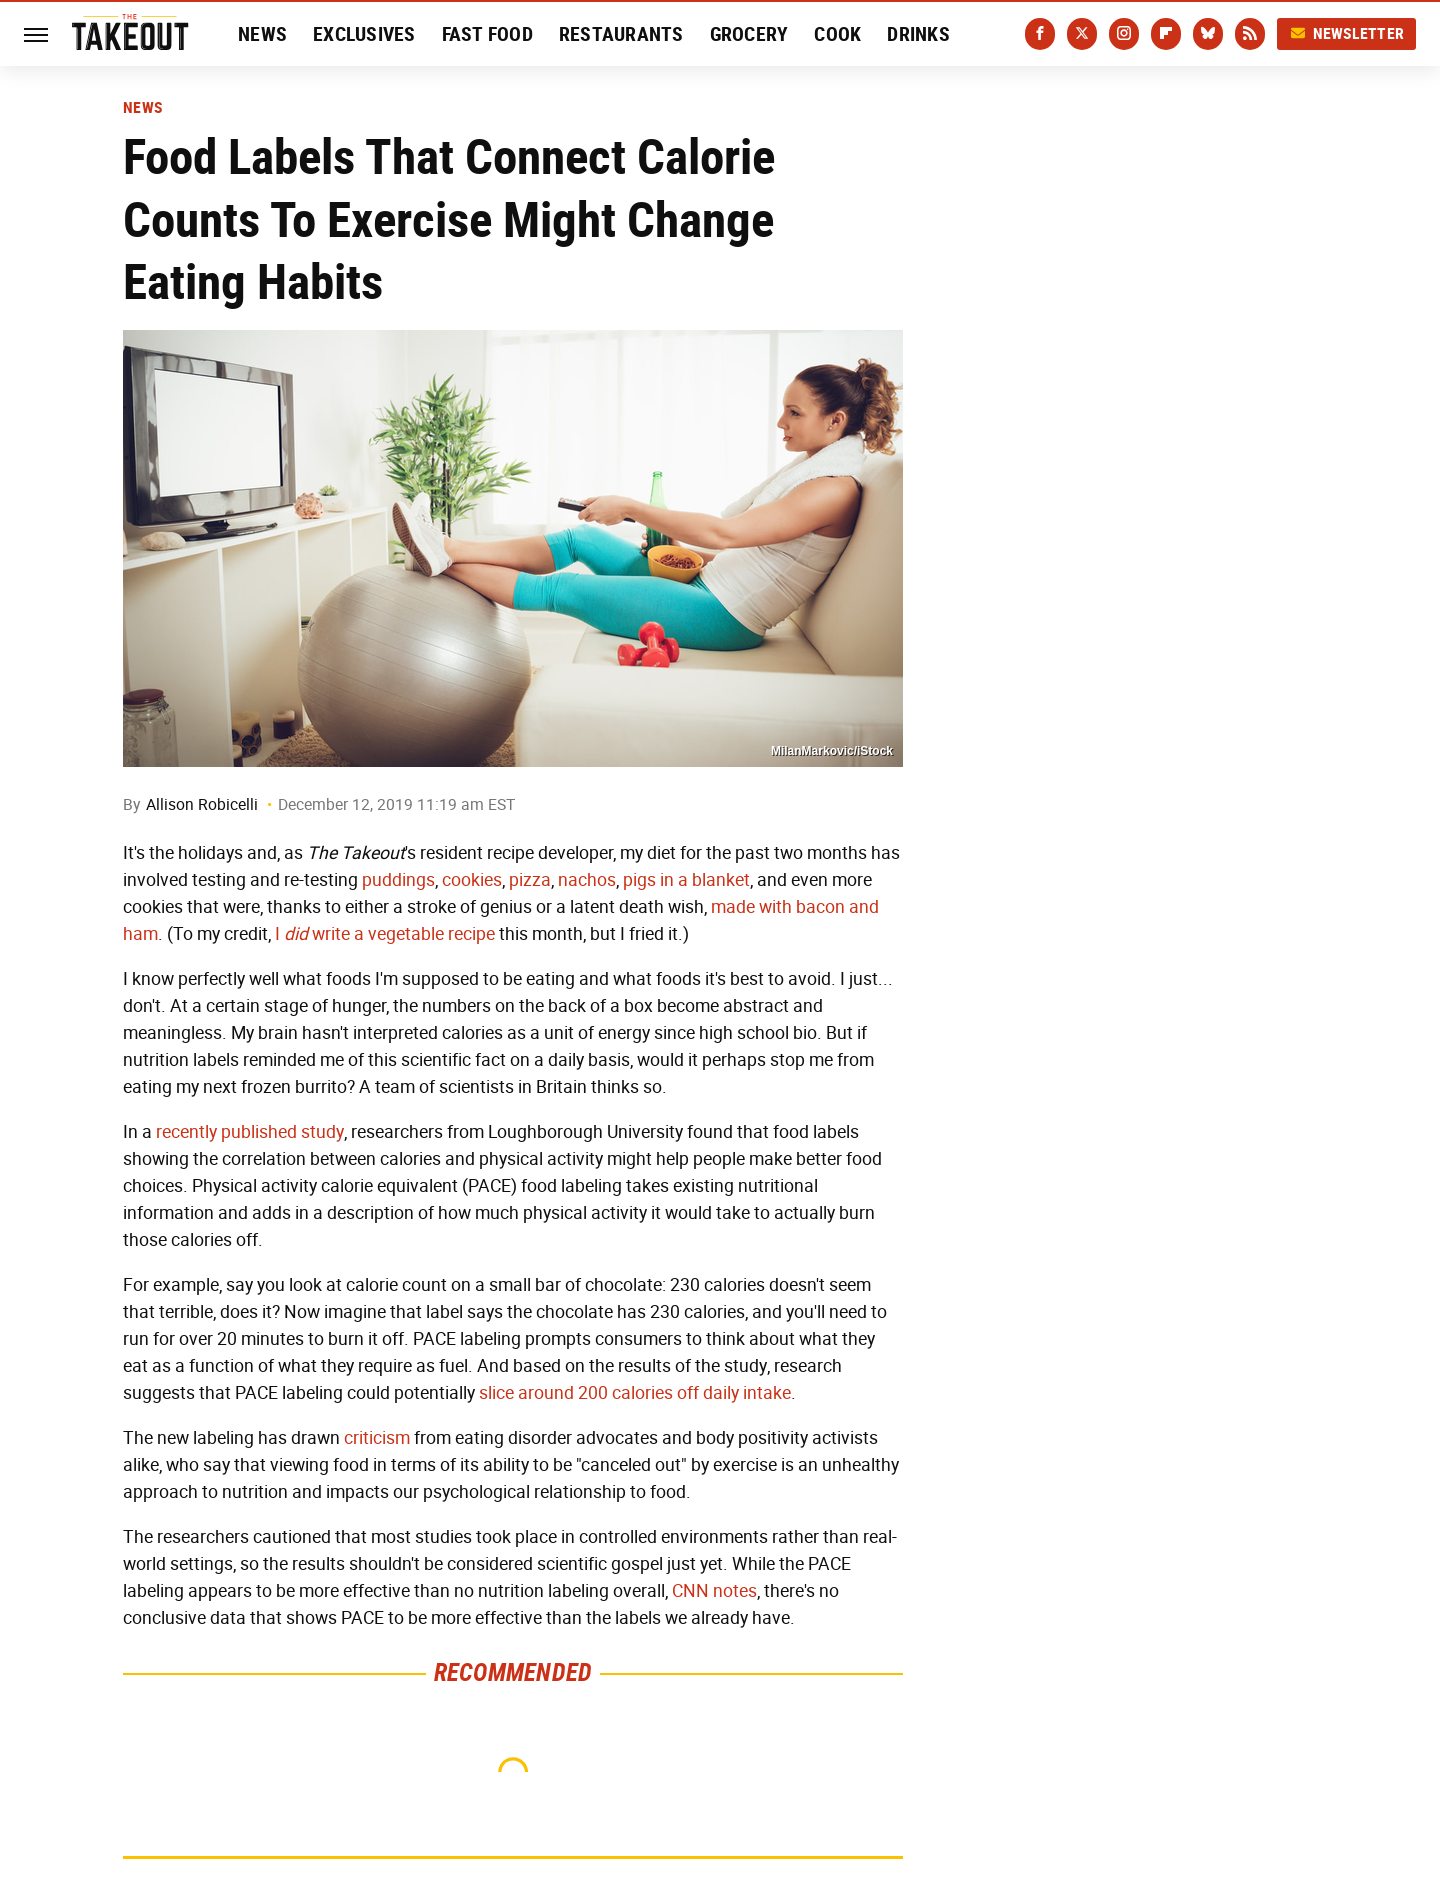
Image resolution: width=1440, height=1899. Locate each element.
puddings (398, 880)
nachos (587, 880)
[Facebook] (1040, 34)
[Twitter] (1082, 34)
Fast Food (487, 34)
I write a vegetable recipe (385, 934)
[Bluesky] (1208, 34)
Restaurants (621, 34)
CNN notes (714, 1591)
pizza (530, 880)
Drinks (918, 34)
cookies (472, 880)
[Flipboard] (1166, 34)
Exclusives (364, 34)
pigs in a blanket (686, 880)
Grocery (749, 34)
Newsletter (1347, 33)
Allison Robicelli (202, 804)
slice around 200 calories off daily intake (635, 1393)
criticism (377, 1438)
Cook (837, 34)
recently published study (250, 1132)
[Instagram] (1124, 34)
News (262, 34)
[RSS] (1250, 34)
